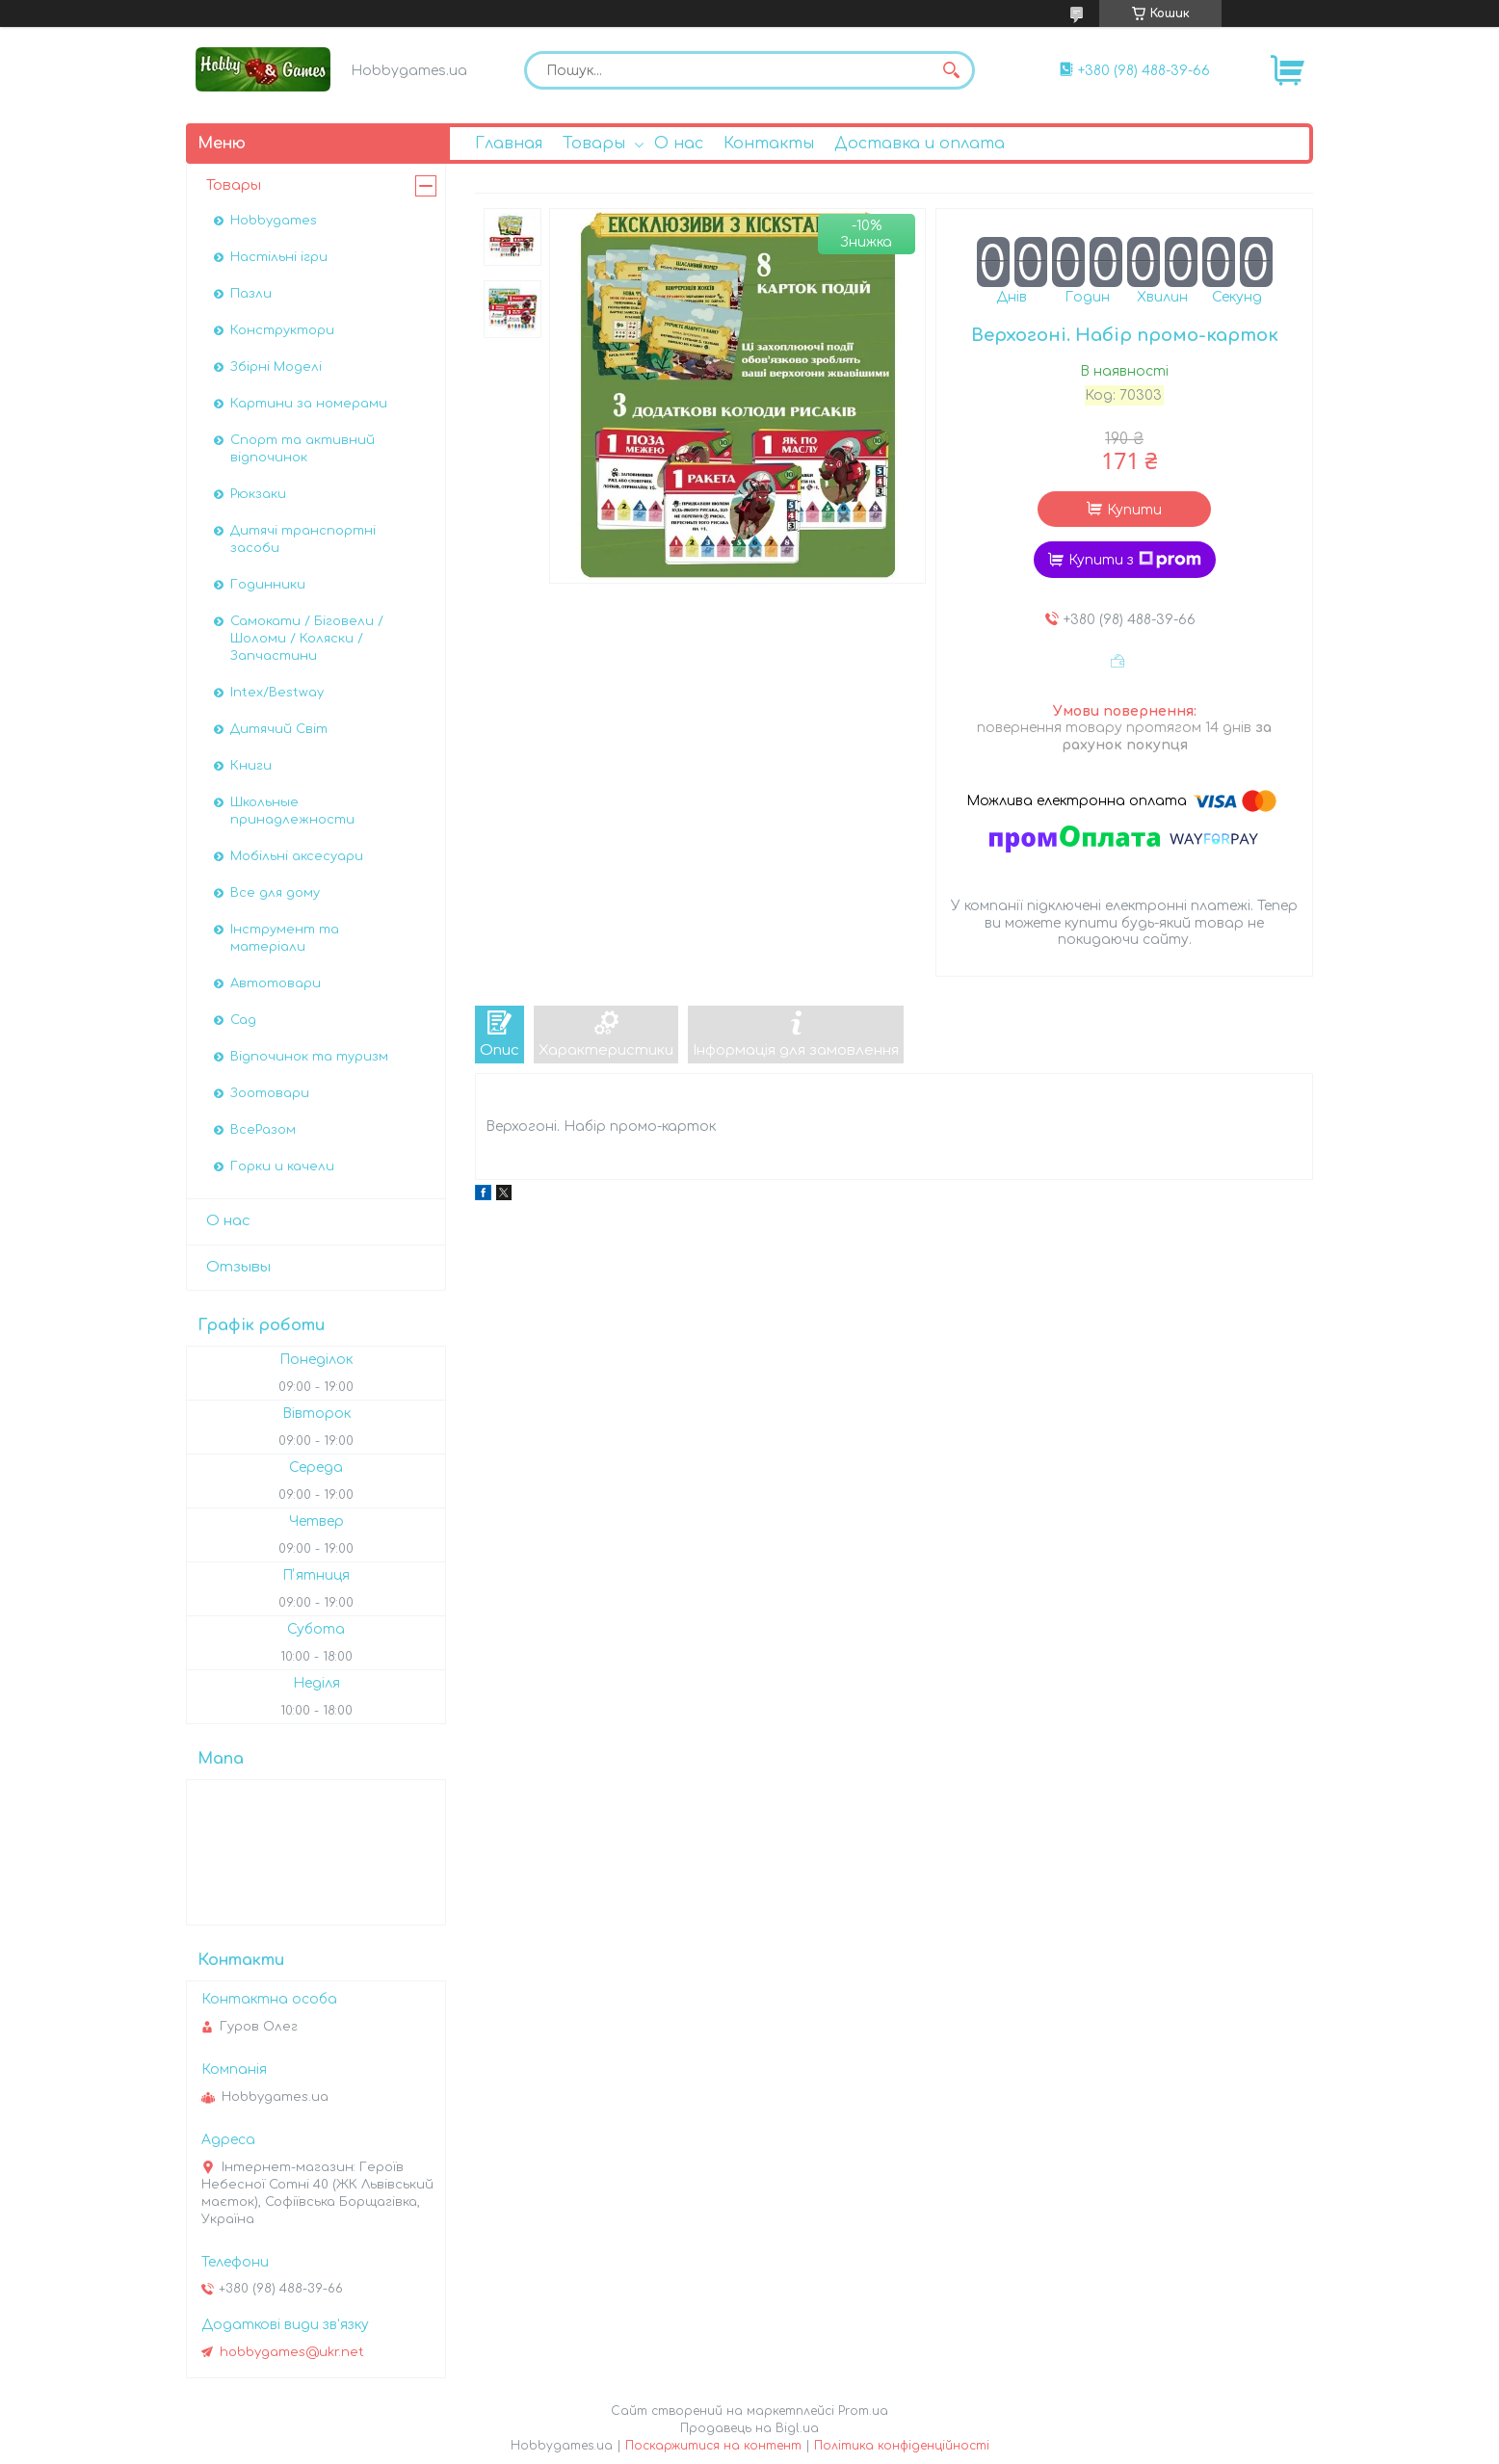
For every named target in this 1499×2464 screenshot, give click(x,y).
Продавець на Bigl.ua (749, 2428)
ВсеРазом (263, 1130)
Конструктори (282, 330)
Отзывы (238, 1267)
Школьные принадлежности (292, 811)
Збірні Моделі (276, 367)
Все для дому (275, 893)
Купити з (1134, 559)
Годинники (267, 584)
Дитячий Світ (279, 729)
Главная (508, 143)
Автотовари (275, 983)
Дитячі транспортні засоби (303, 539)
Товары (594, 143)
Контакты (768, 143)
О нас (678, 143)
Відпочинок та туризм (309, 1056)
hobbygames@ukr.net (292, 2352)
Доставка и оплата (919, 143)
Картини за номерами (308, 403)
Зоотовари (269, 1093)
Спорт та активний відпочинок (302, 448)
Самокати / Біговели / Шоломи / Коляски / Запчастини (306, 639)
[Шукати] (951, 70)
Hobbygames (273, 220)
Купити (1134, 510)
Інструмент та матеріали (284, 938)
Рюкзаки (258, 494)
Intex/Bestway (277, 692)
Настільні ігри (279, 257)
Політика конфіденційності (901, 2445)
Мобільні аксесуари (296, 856)
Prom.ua (863, 2411)
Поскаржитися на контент (713, 2445)
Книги (251, 766)
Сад (243, 1020)
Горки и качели (282, 1166)
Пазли (251, 294)
